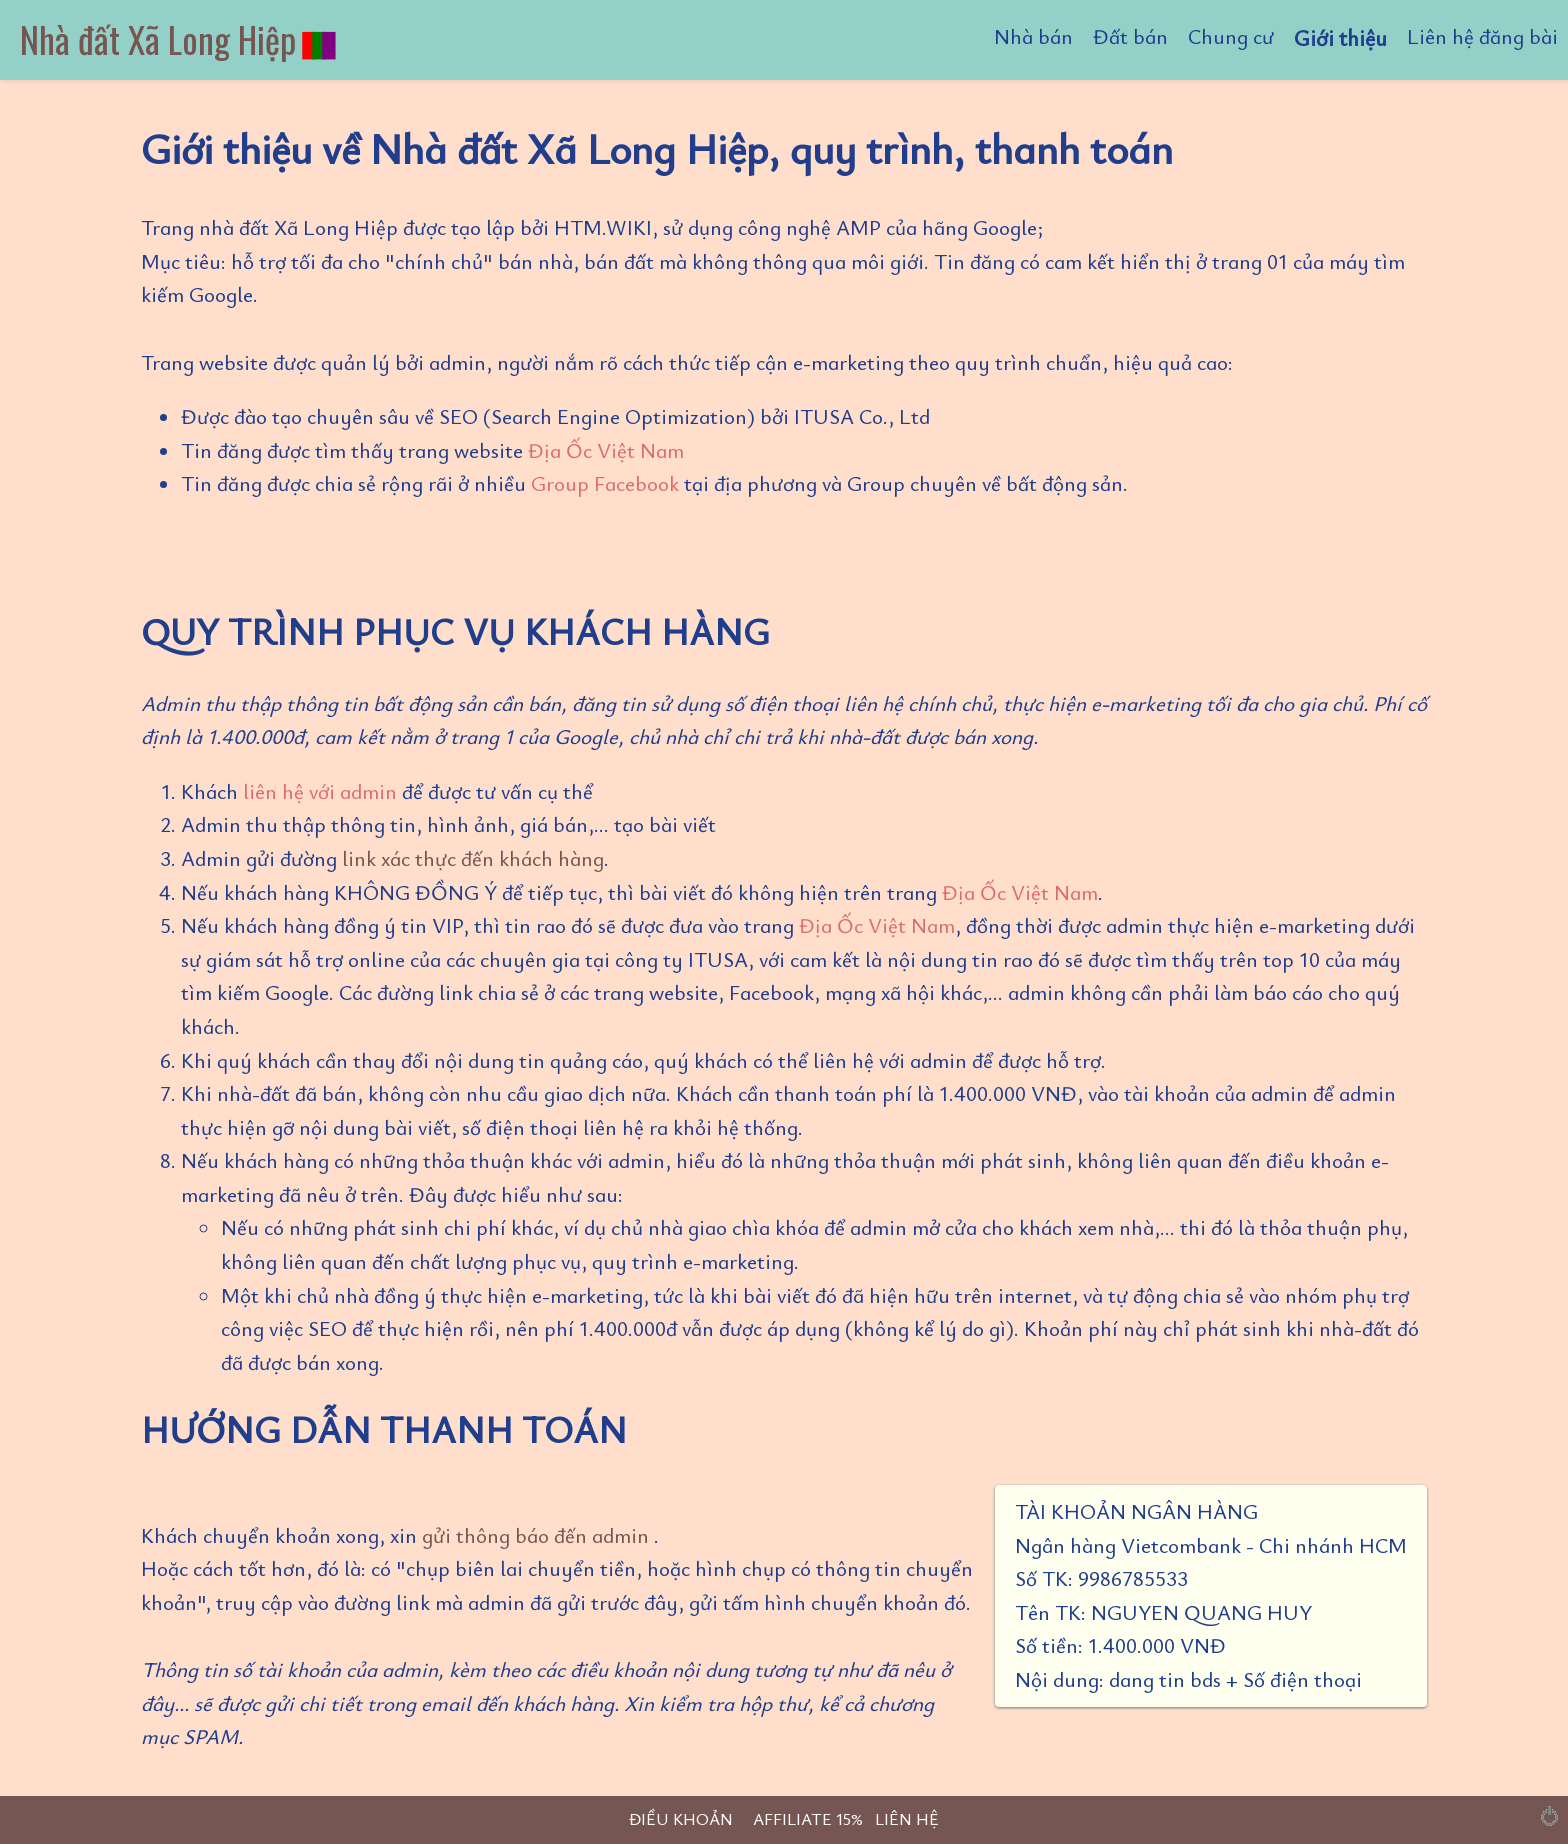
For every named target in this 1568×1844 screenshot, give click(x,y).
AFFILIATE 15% (808, 1818)
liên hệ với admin (320, 791)
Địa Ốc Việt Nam (606, 450)
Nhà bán (1033, 36)
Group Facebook (605, 483)
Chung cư (1231, 36)
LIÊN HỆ (907, 1818)
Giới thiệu (1340, 37)
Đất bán (1130, 36)
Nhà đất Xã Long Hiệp (179, 38)
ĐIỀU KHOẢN (681, 1818)
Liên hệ (1482, 36)
